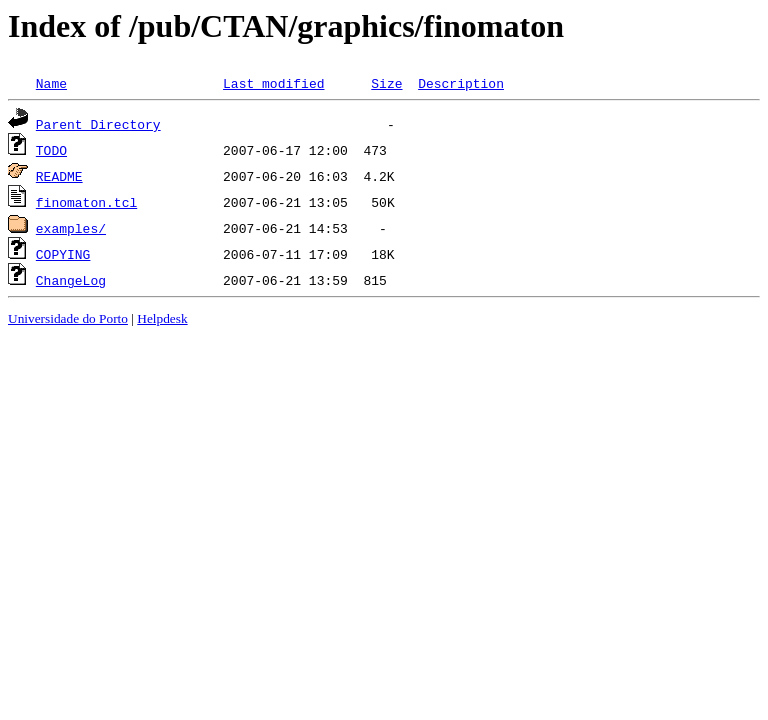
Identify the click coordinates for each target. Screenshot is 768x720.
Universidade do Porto (68, 318)
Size (386, 83)
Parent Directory (98, 124)
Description (461, 83)
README (59, 176)
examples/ (71, 228)
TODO (51, 150)
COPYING (63, 254)
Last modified (273, 83)
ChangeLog (71, 280)
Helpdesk (162, 318)
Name (51, 83)
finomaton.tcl (86, 202)
